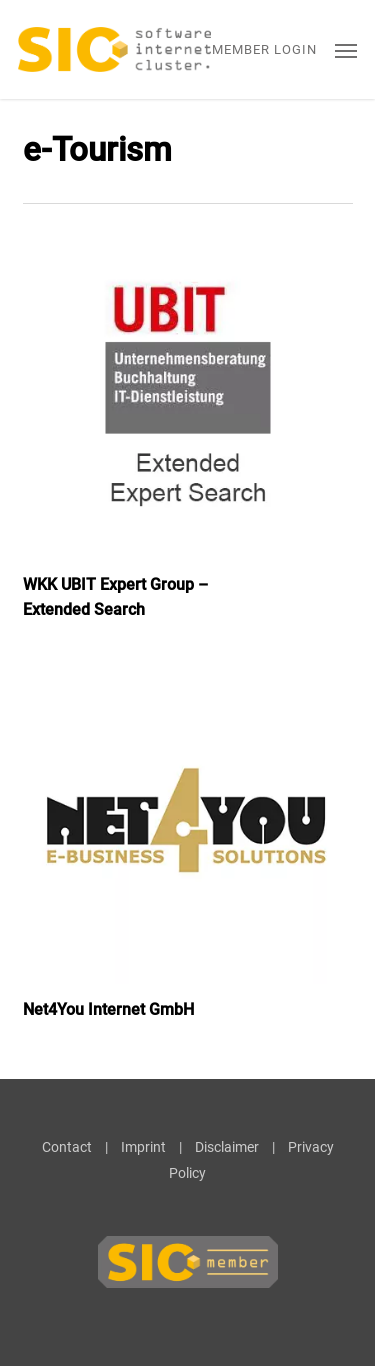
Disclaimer (227, 1147)
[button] (346, 50)
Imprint (143, 1147)
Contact (67, 1147)
